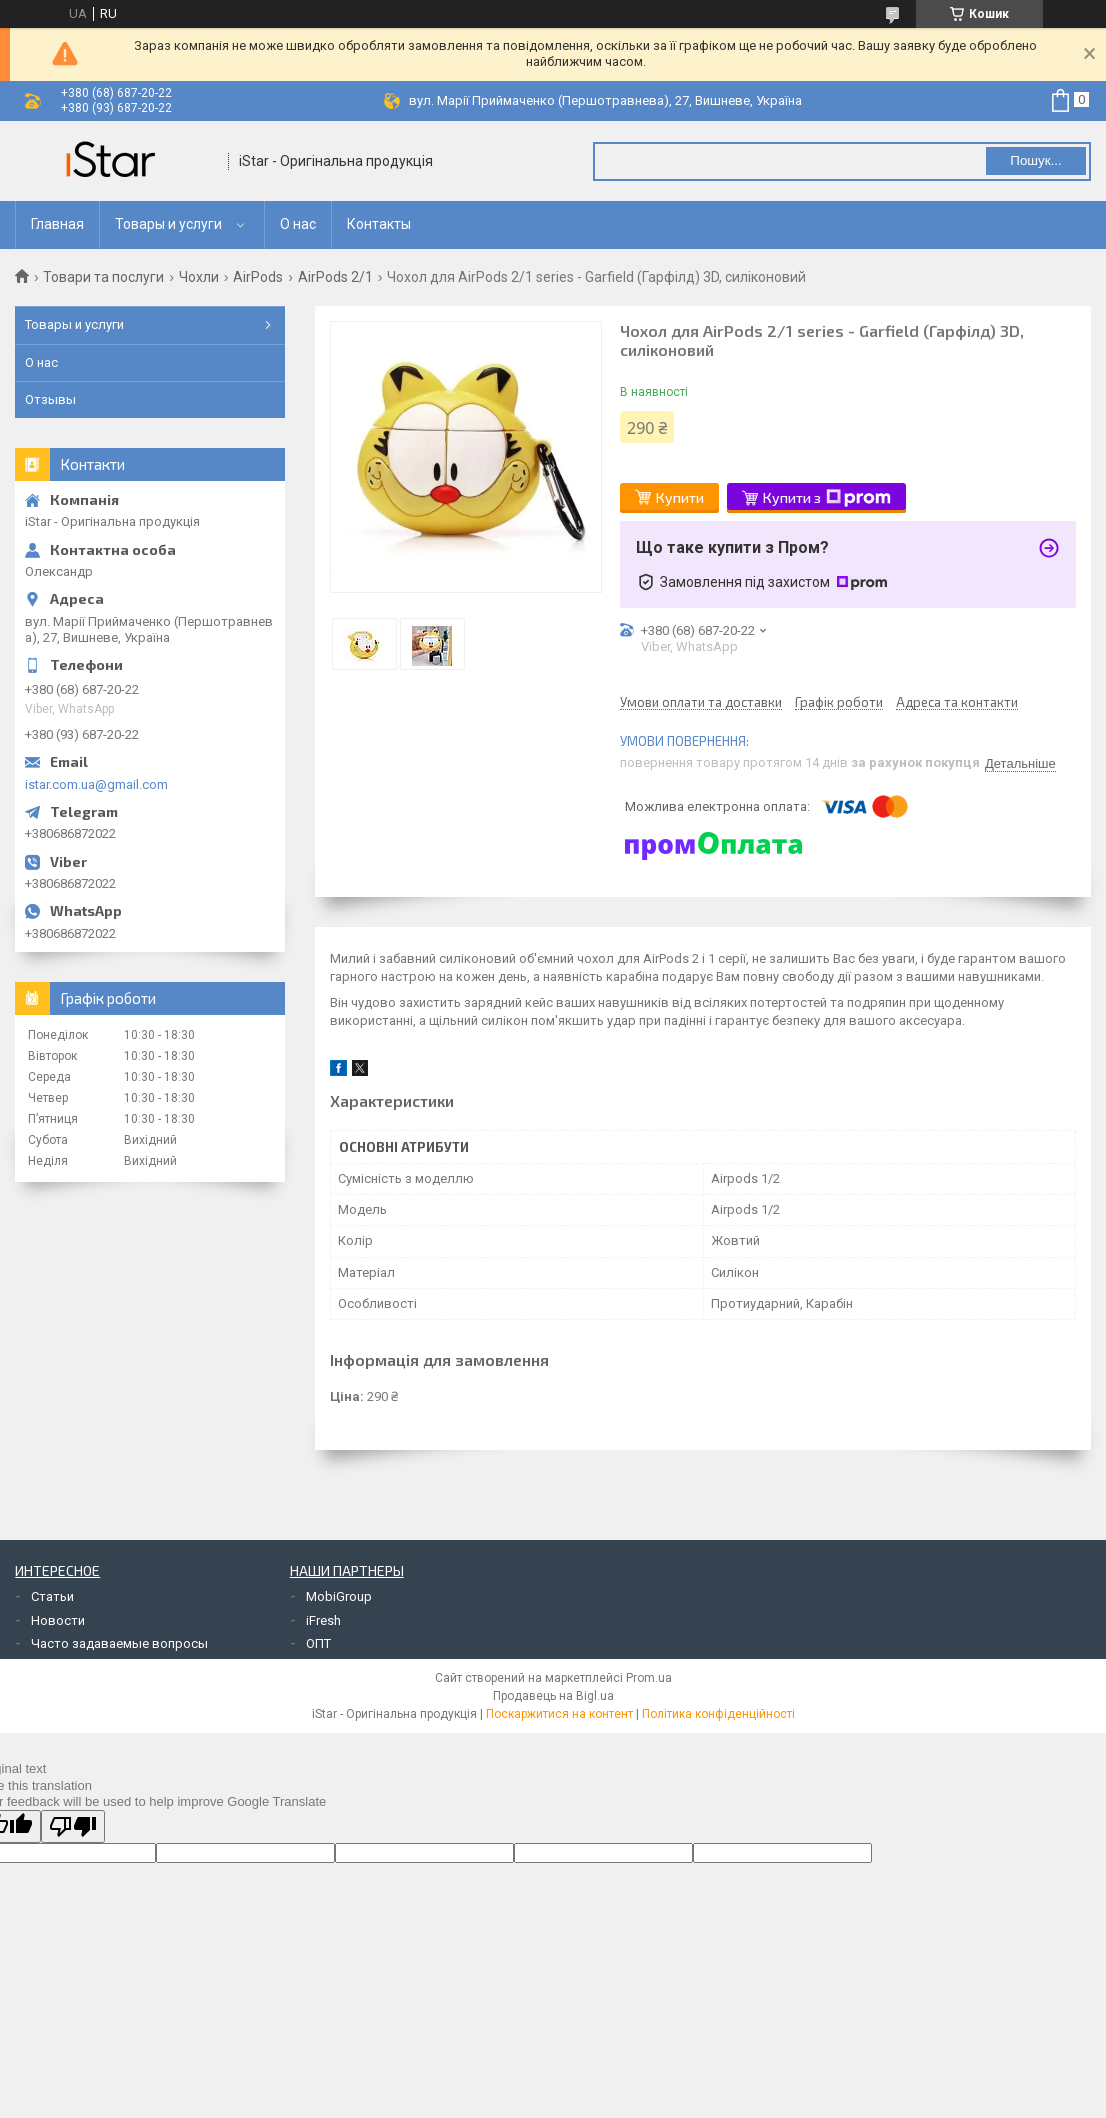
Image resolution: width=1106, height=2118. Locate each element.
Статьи (52, 1596)
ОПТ (318, 1643)
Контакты (379, 224)
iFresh (323, 1620)
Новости (58, 1620)
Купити (680, 497)
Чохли (199, 277)
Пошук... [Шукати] (1035, 160)
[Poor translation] (73, 1826)
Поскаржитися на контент (559, 1714)
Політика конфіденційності (718, 1714)
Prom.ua (649, 1678)
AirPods (258, 277)
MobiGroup (339, 1596)
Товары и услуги (168, 224)
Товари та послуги (103, 277)
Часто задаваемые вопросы (119, 1643)
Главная (57, 224)
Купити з (827, 498)
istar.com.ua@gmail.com (96, 784)
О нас (298, 224)
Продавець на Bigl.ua (553, 1696)
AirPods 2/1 (335, 277)
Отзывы (50, 399)
